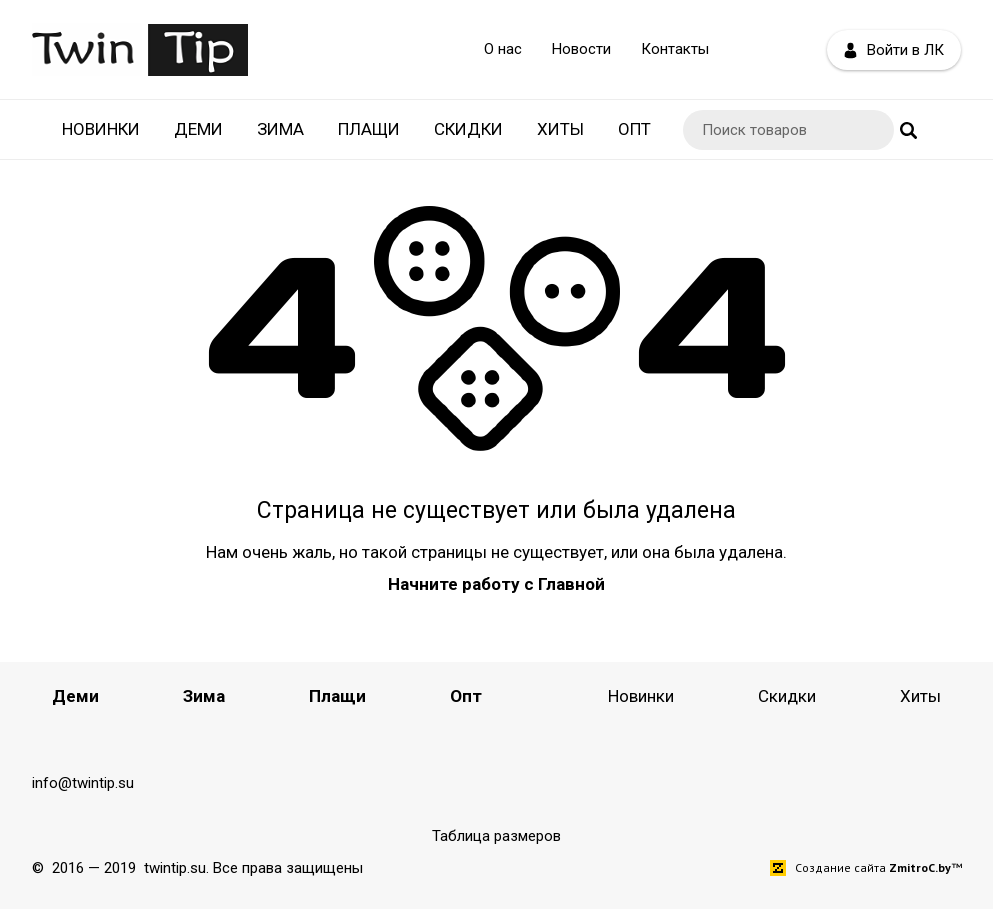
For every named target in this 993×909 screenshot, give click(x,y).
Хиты (560, 129)
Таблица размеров (496, 836)
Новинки (101, 129)
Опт (634, 129)
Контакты (675, 49)
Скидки (468, 129)
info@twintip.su (83, 783)
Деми (198, 129)
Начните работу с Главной (496, 584)
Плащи (369, 129)
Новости (581, 49)
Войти (894, 50)
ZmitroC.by (920, 867)
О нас (503, 49)
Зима (280, 129)
